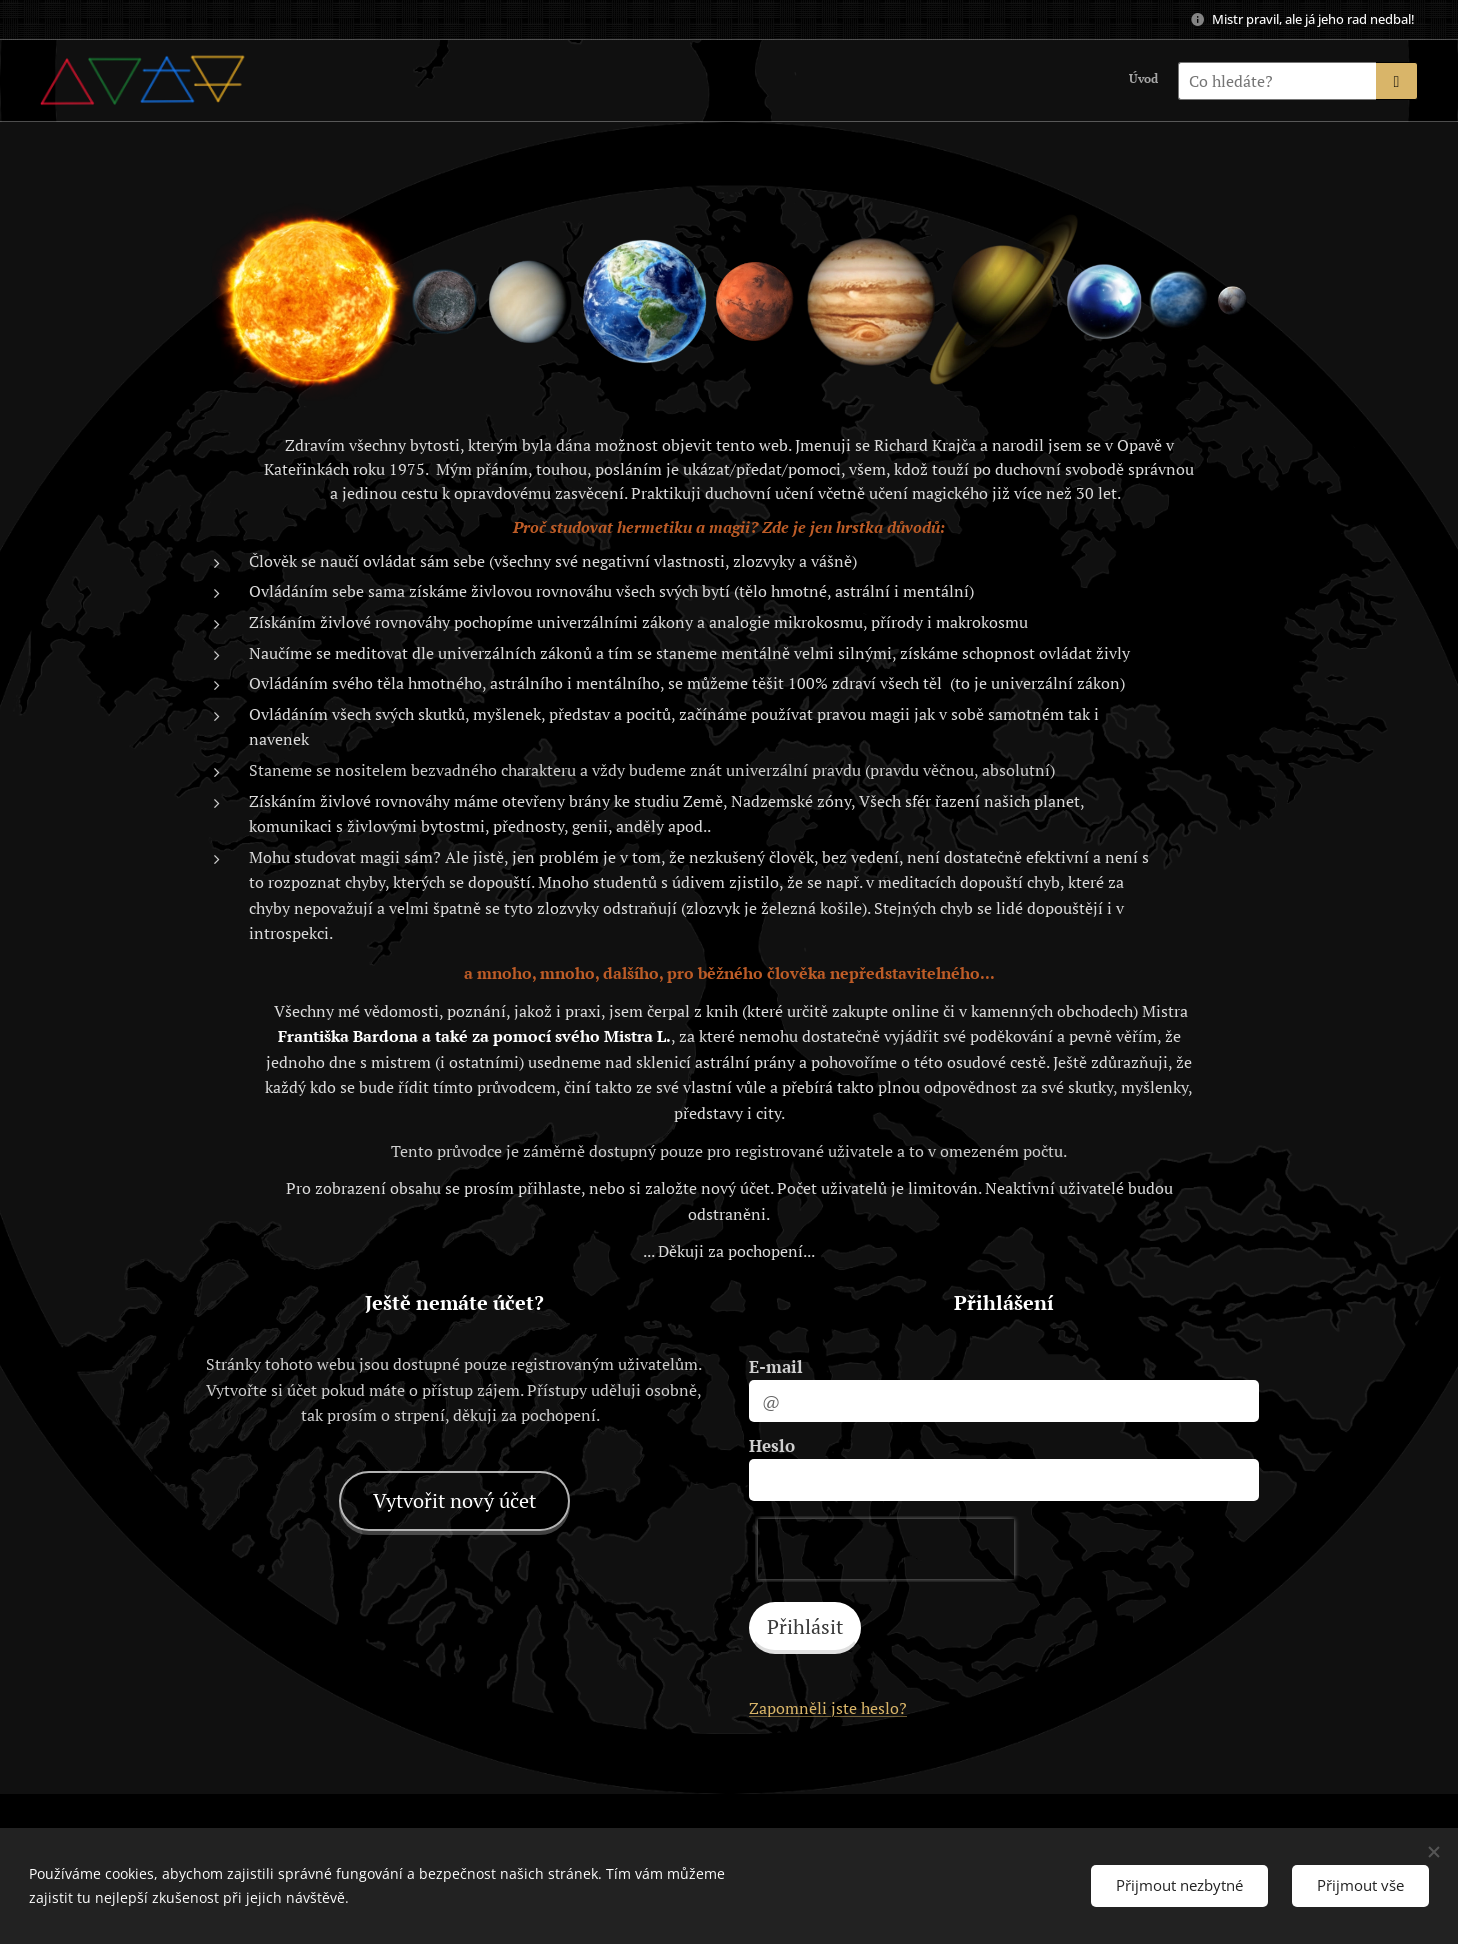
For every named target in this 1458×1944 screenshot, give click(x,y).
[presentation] (886, 1549)
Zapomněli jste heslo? (828, 1708)
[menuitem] (1155, 81)
